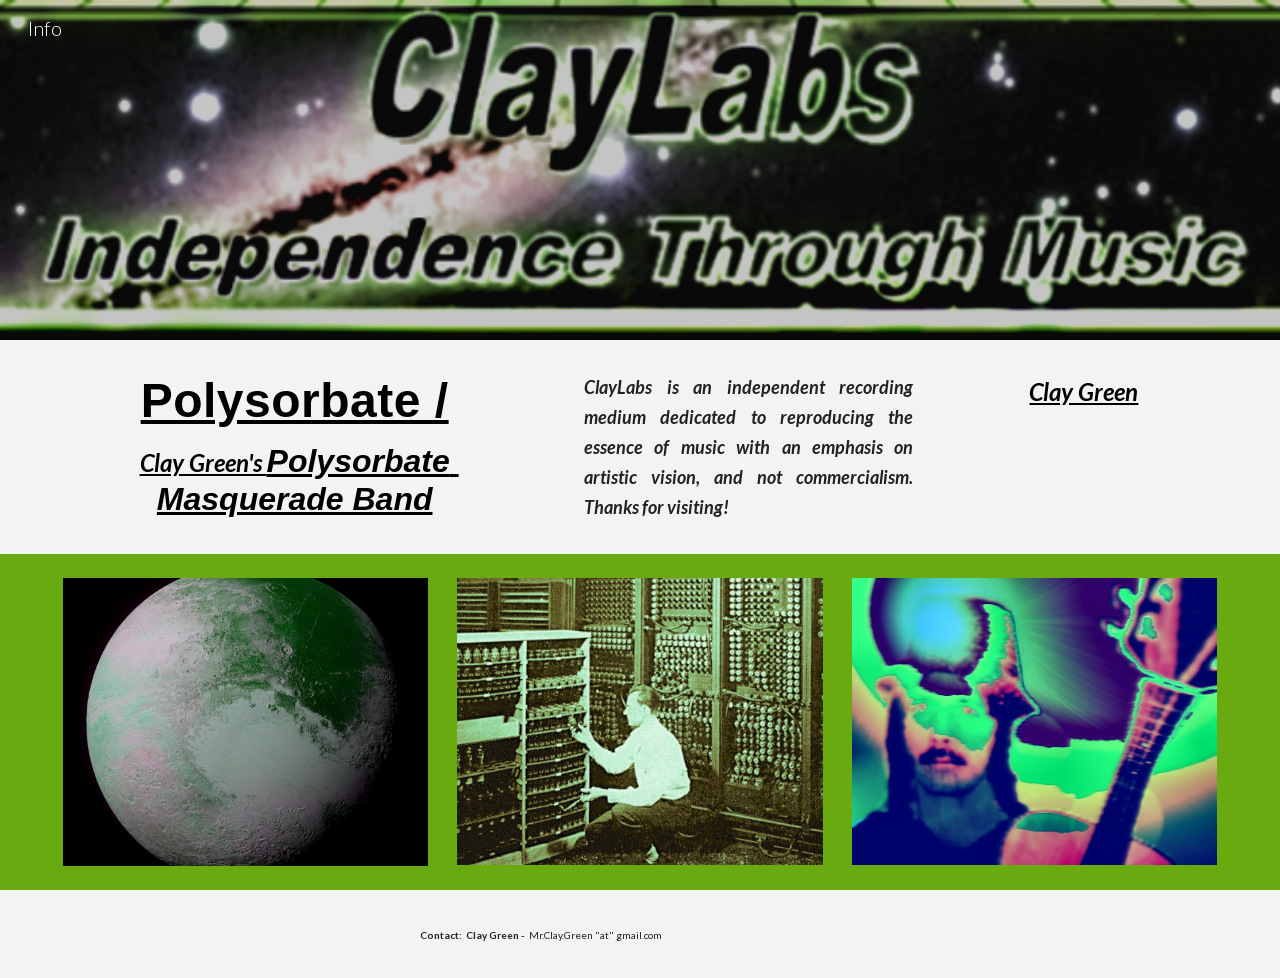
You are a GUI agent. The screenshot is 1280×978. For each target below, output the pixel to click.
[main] (295, 445)
